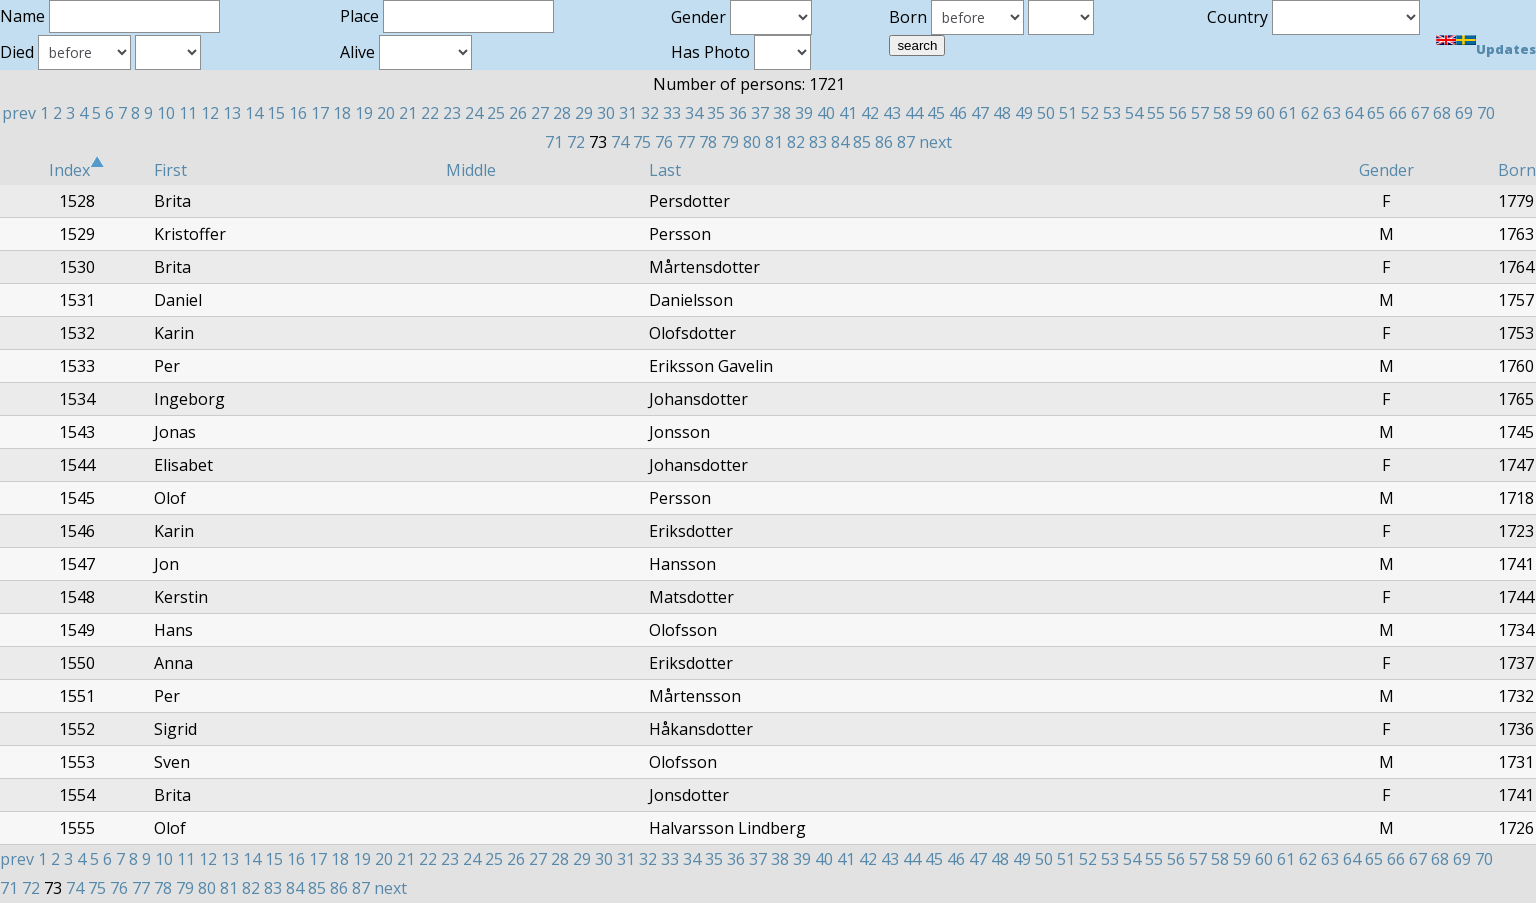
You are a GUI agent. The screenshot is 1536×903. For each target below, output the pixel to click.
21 (408, 113)
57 (1200, 113)
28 (562, 113)
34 (694, 113)
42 (870, 113)
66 (1398, 113)
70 (1486, 113)
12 (210, 113)
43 (892, 113)
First (170, 170)
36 (738, 113)
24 (474, 113)
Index (77, 170)
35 (716, 113)
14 (254, 113)
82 (796, 142)
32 (650, 113)
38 (782, 113)
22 (430, 113)
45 (936, 113)
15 (276, 113)
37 (760, 113)
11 (188, 113)
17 (320, 113)
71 (554, 142)
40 (826, 113)
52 (1090, 113)
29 (584, 113)
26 (518, 113)
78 (708, 142)
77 (686, 142)
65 (1376, 113)
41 (848, 113)
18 (342, 113)
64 (1354, 113)
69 (1464, 113)
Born (1517, 170)
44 (914, 113)
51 (1068, 113)
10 (166, 113)
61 (1288, 113)
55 (1156, 113)
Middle (471, 170)
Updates (1506, 49)
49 (1024, 113)
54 (1134, 113)
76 (664, 142)
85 (862, 142)
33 (672, 113)
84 (840, 142)
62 (1310, 113)
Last (665, 170)
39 (804, 113)
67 (1420, 113)
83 (818, 142)
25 (496, 113)
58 (1222, 113)
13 (232, 113)
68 (1442, 113)
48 (1002, 113)
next (935, 142)
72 (576, 142)
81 (774, 142)
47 (980, 113)
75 (642, 142)
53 (1112, 113)
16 (298, 113)
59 (1244, 113)
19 (364, 113)
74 (620, 142)
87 (906, 142)
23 (452, 113)
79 (730, 142)
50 (1046, 113)
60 (1266, 113)
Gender (1386, 170)
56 (1178, 113)
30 (606, 113)
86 (884, 142)
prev (19, 113)
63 (1332, 113)
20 (386, 113)
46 (958, 113)
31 (628, 113)
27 (540, 113)
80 (752, 142)
